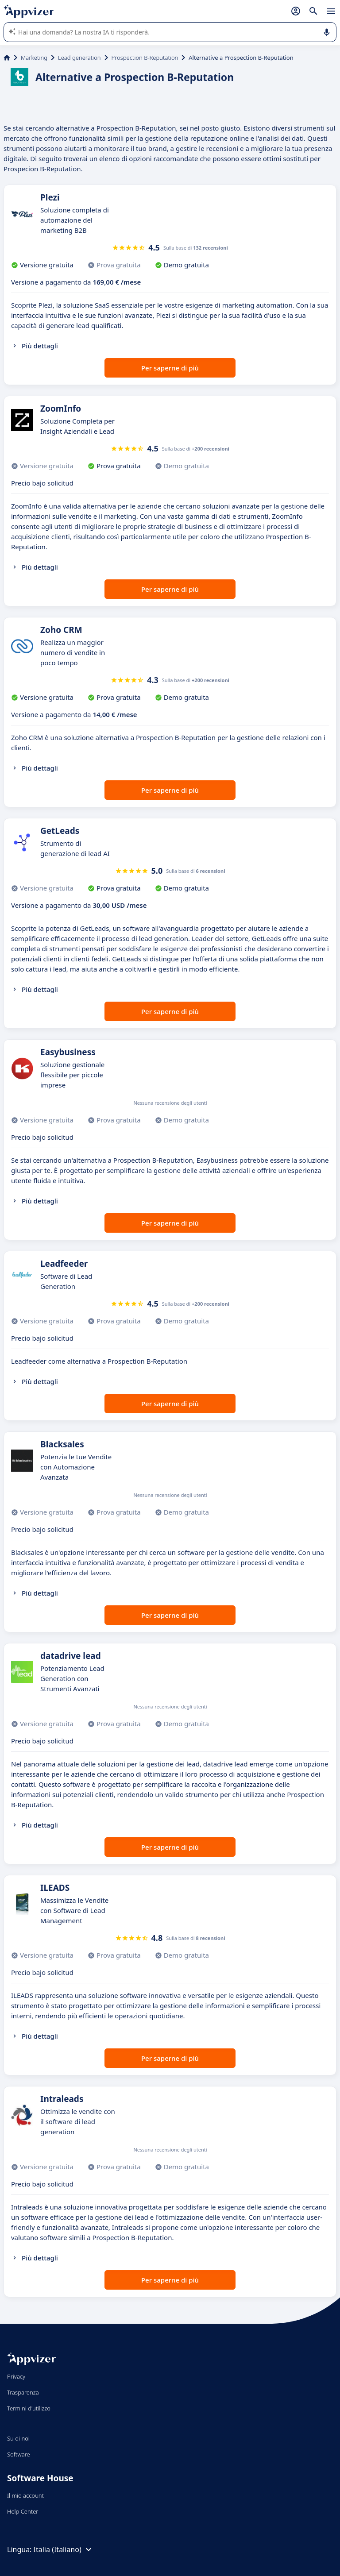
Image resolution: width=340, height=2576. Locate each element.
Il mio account (25, 2495)
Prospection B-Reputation (145, 58)
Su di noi (18, 2438)
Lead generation (79, 58)
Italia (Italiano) (64, 2549)
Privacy (16, 2376)
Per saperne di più (170, 367)
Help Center (23, 2511)
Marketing (34, 58)
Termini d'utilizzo (28, 2408)
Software (18, 2454)
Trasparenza (23, 2392)
